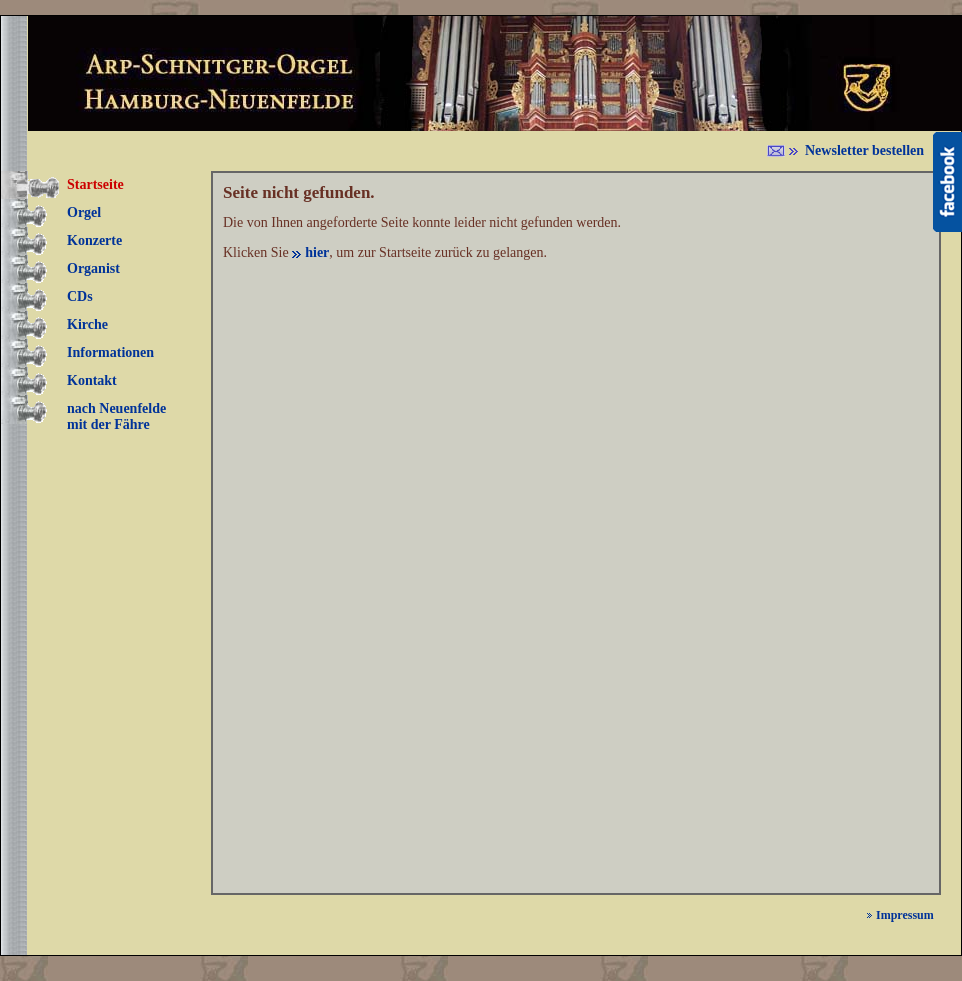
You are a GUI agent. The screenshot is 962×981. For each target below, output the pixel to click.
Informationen (110, 352)
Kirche (87, 324)
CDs (80, 296)
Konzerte (94, 240)
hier (317, 252)
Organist (93, 268)
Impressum (905, 915)
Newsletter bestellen (864, 150)
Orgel (84, 212)
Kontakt (92, 380)
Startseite (95, 184)
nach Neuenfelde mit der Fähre (116, 416)
